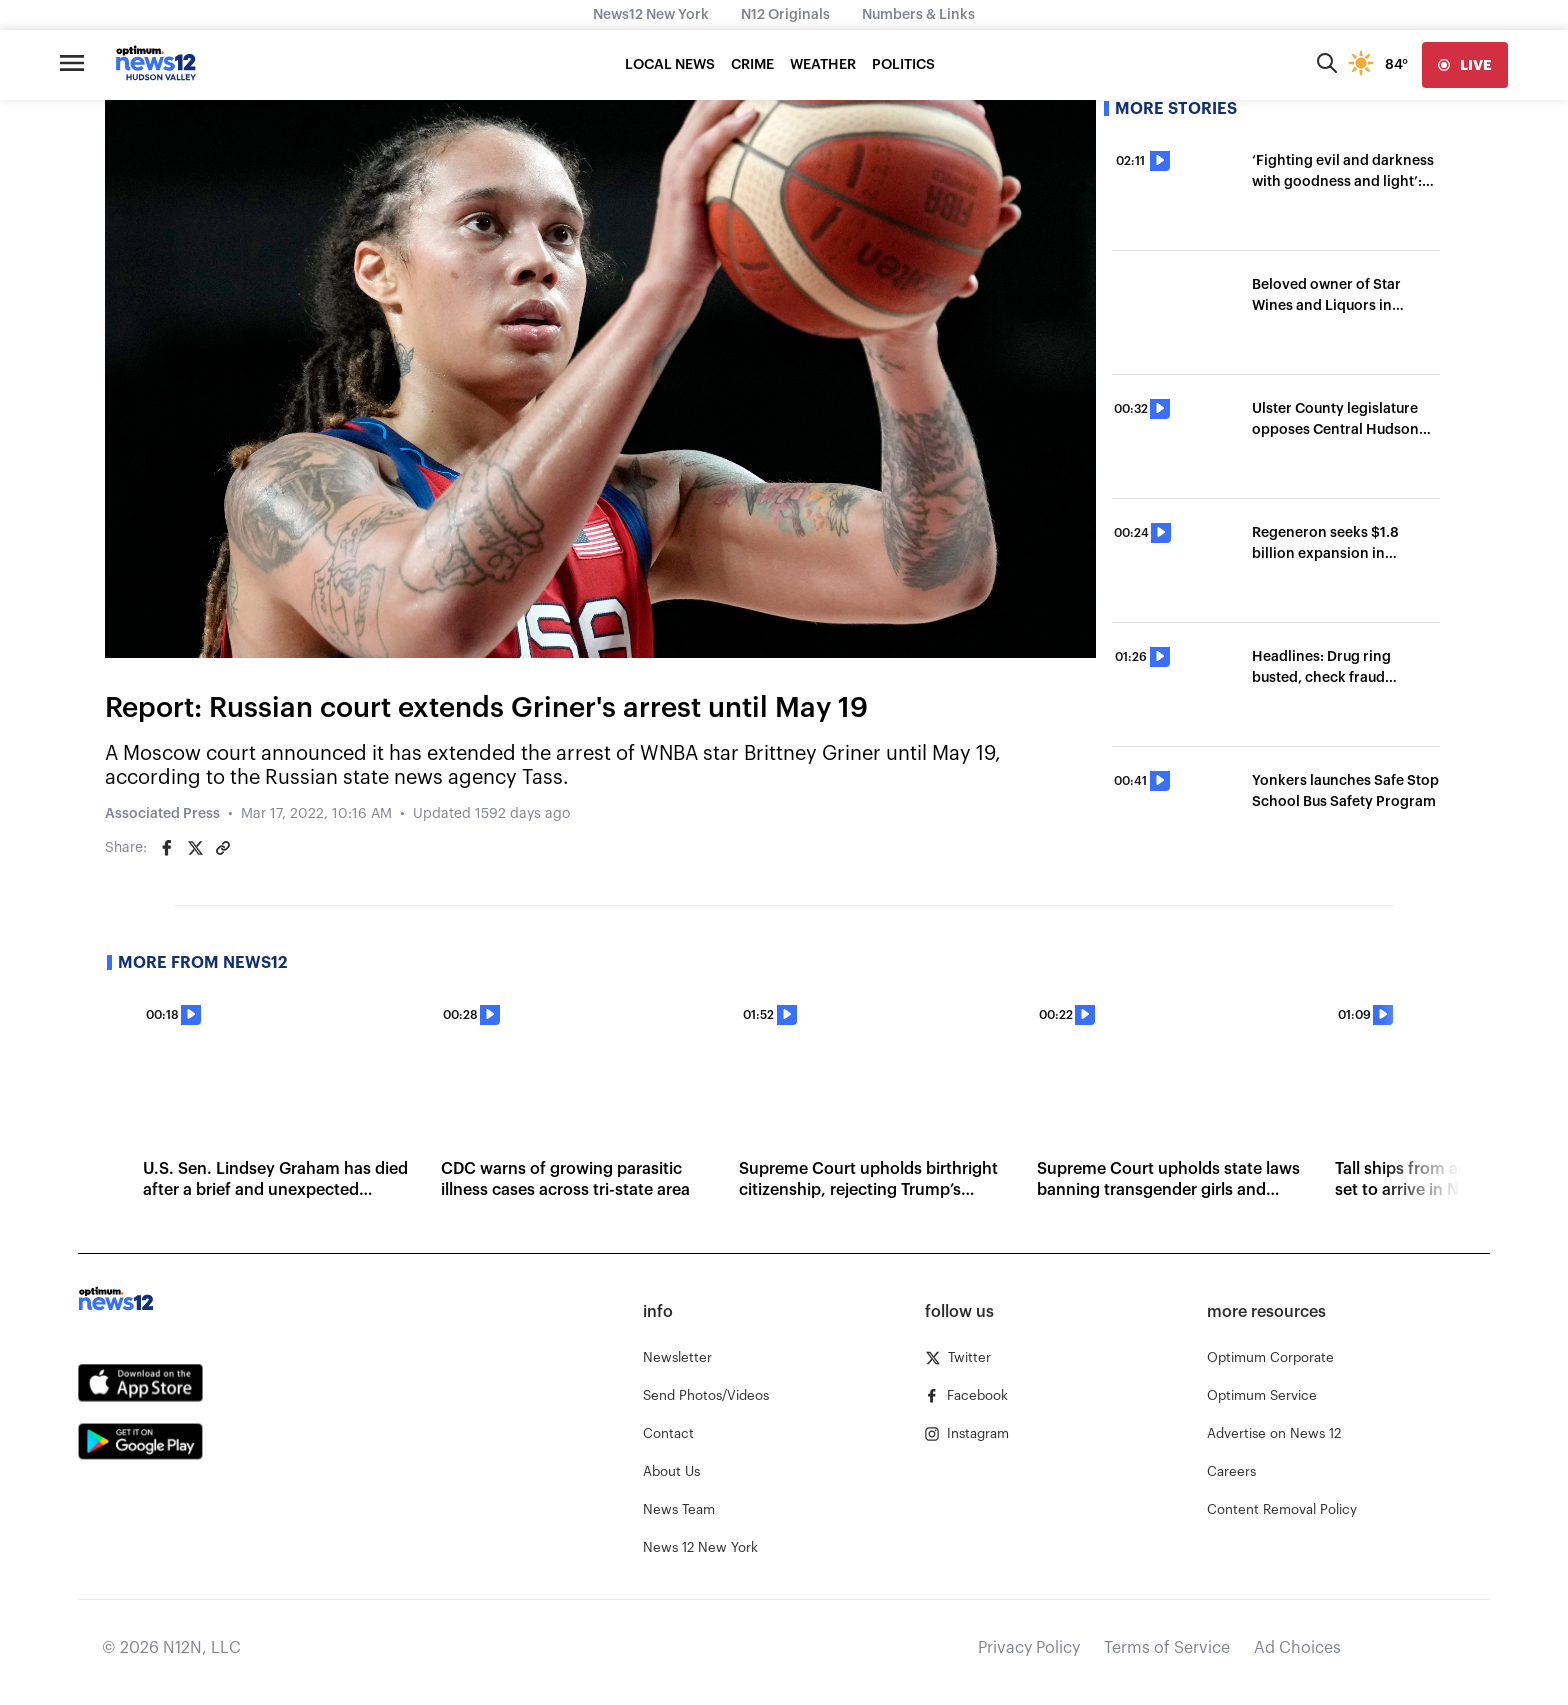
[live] (1465, 65)
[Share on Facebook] (167, 848)
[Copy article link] (223, 848)
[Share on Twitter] (195, 848)
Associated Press (162, 814)
